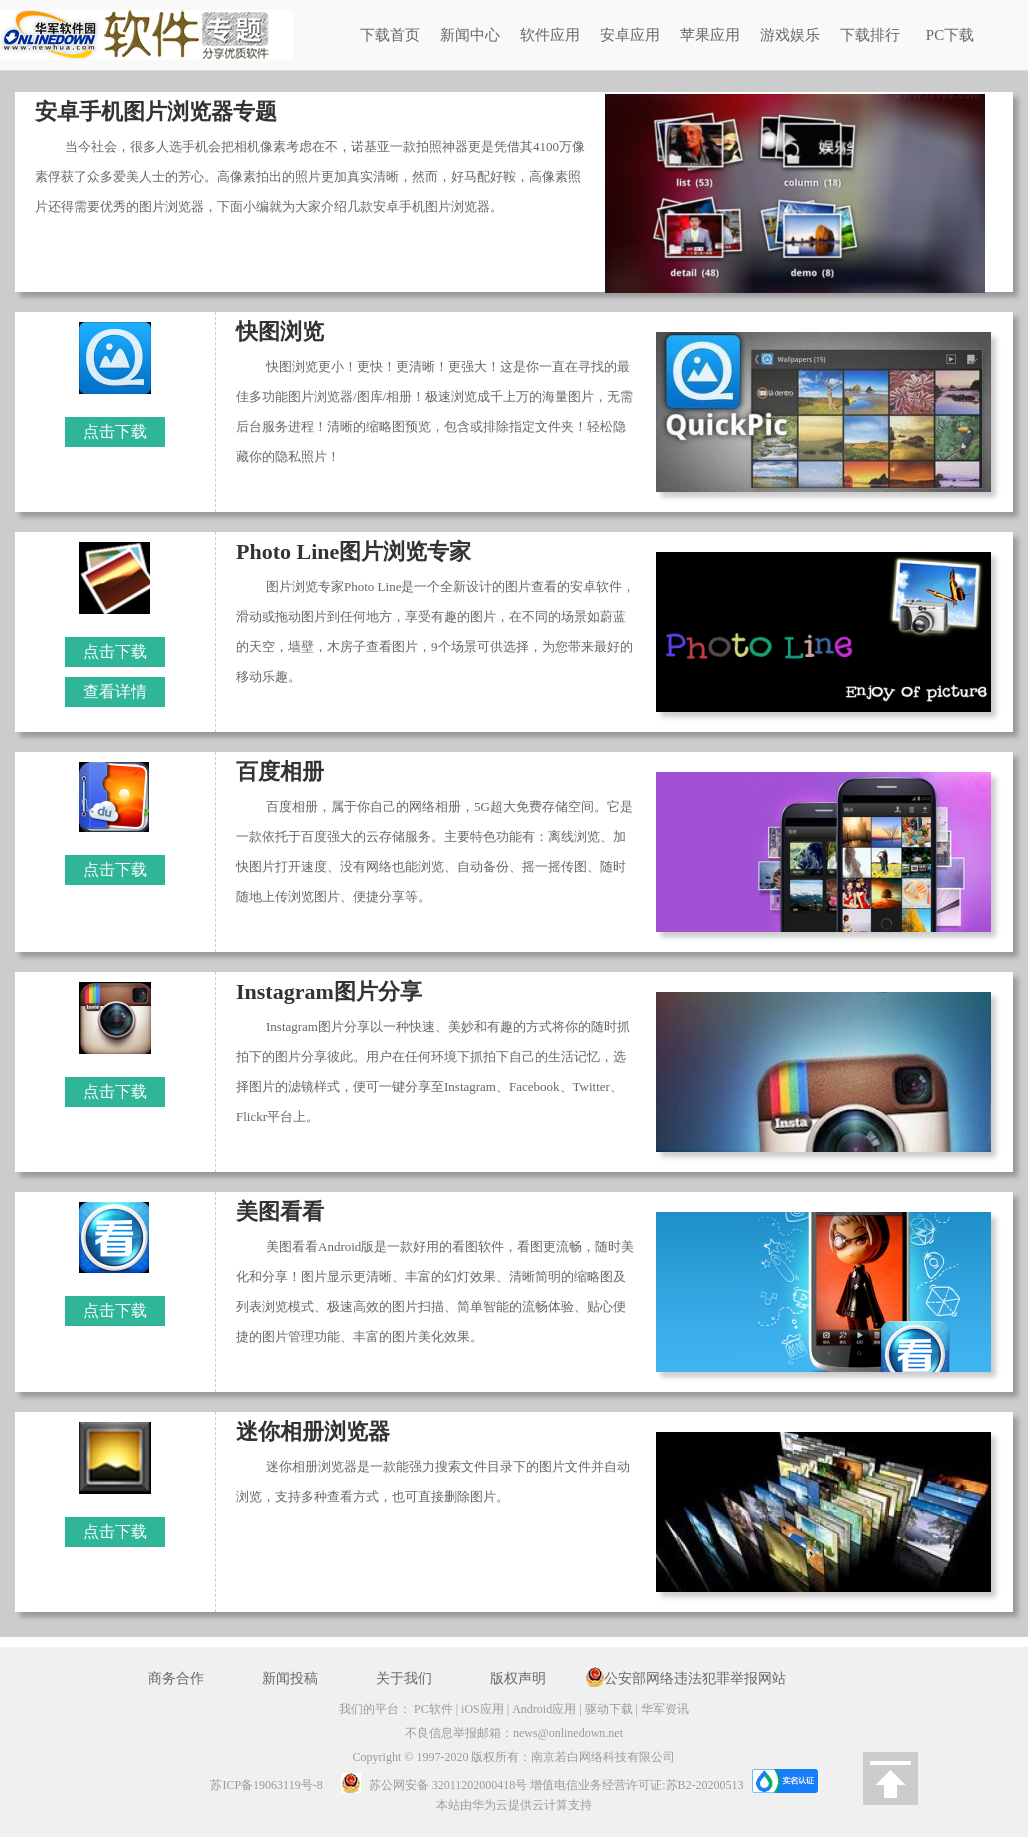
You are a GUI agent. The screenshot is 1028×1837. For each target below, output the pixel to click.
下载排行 (870, 35)
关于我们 (404, 1678)
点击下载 (115, 431)
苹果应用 (710, 35)
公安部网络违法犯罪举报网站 (695, 1678)
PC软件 (433, 1709)
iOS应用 (482, 1709)
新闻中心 (470, 35)
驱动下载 (609, 1709)
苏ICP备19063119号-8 (266, 1785)
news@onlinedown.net (568, 1733)
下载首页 (390, 35)
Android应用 (544, 1709)
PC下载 (950, 35)
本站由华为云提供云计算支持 (514, 1805)
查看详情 (115, 691)
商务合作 (176, 1678)
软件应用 (550, 35)
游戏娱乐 (790, 35)
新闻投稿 (290, 1678)
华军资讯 (665, 1709)
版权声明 (518, 1678)
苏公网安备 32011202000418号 (428, 1785)
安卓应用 (630, 35)
